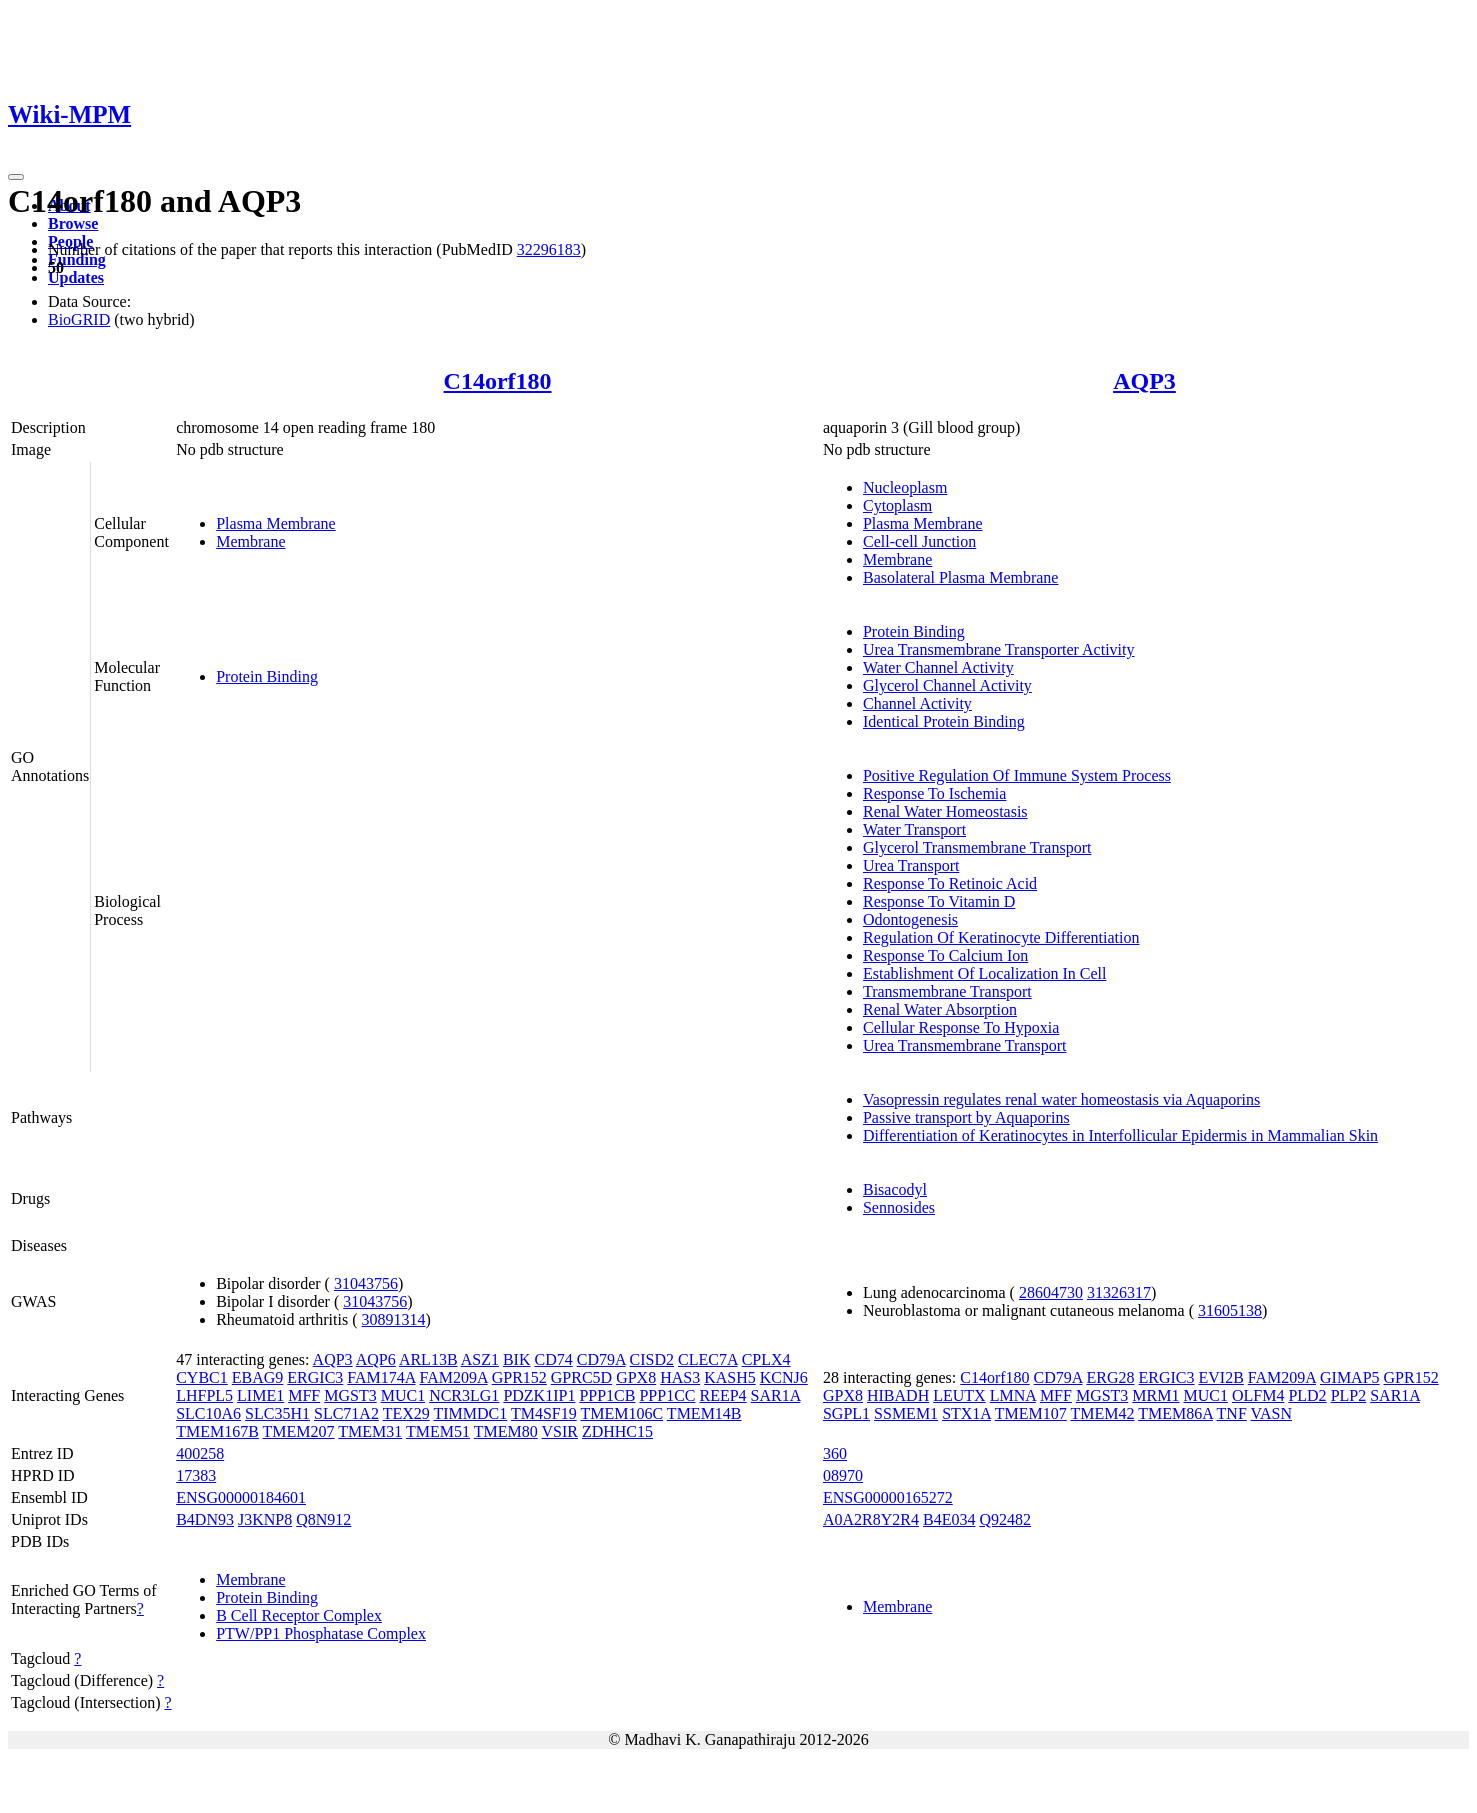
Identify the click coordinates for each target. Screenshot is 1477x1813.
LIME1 (260, 1395)
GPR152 (519, 1377)
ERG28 (1111, 1377)
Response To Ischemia (934, 793)
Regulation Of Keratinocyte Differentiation (1001, 937)
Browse (73, 223)
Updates (76, 277)
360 (835, 1453)
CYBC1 (202, 1377)
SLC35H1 (277, 1413)
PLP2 (1349, 1395)
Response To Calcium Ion (945, 955)
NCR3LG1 (464, 1395)
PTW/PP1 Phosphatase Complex (321, 1633)
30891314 (394, 1319)
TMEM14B (704, 1413)
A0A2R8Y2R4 (871, 1519)
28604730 (1051, 1292)
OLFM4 (1258, 1395)
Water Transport (914, 829)
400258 (200, 1453)
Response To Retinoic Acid (950, 883)
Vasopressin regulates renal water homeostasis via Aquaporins (1061, 1099)
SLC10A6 (208, 1413)
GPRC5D (581, 1377)
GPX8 (636, 1377)
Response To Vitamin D (939, 901)
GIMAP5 (1350, 1377)
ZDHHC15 (617, 1431)
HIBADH (898, 1395)
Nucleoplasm (905, 487)
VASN (1272, 1413)
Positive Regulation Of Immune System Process (1017, 775)
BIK (517, 1359)
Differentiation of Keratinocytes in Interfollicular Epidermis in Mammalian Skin (1120, 1135)
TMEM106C (621, 1413)
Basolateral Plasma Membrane (961, 577)
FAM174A (381, 1377)
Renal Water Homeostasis (945, 811)
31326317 (1119, 1292)
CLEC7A (708, 1359)
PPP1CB (607, 1395)
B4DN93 (205, 1519)
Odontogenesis (910, 919)
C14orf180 (498, 381)
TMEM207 (299, 1431)
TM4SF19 (544, 1413)
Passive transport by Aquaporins (966, 1117)
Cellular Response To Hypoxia (961, 1027)
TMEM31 (370, 1431)
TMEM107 (1031, 1413)
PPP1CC (667, 1395)
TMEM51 (438, 1431)
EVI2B (1221, 1377)
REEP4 (722, 1395)
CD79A (601, 1359)
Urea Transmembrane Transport (965, 1045)
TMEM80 (506, 1431)
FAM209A (454, 1377)
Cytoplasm (897, 505)
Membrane (250, 541)
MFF (304, 1395)
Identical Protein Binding (944, 721)
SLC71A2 (346, 1413)
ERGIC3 (315, 1377)
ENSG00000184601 (241, 1497)
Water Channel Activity (938, 667)
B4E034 (949, 1519)
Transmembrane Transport (947, 991)
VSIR (559, 1431)
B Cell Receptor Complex (299, 1615)
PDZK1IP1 (539, 1395)
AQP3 (1144, 381)
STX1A (966, 1413)
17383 (196, 1475)
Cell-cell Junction (919, 541)
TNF (1232, 1413)
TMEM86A (1175, 1413)
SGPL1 (846, 1413)
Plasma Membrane (276, 523)
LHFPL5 (204, 1395)
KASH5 (730, 1377)
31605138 (1230, 1310)
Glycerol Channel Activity (947, 685)
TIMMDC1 (470, 1413)
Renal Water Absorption (940, 1009)
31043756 (366, 1283)
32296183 (549, 249)
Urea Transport (911, 865)
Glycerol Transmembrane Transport (977, 847)
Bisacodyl (895, 1189)
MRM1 (1155, 1395)
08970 (843, 1475)
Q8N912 (323, 1519)
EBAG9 (258, 1377)
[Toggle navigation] (16, 177)
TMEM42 (1102, 1413)
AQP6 (376, 1359)
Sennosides (899, 1207)
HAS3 (680, 1377)
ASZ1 (480, 1359)
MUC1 (403, 1395)
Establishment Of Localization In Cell (985, 973)
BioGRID (79, 319)
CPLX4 (766, 1359)
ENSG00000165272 (888, 1497)
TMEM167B (217, 1431)
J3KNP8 (265, 1519)
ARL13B (428, 1359)
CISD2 (652, 1359)
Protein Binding (267, 676)
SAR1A (776, 1395)
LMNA (1013, 1395)
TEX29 (406, 1413)
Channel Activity (917, 703)
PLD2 (1307, 1395)
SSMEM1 (906, 1413)
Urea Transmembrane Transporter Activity (999, 649)
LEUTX (959, 1395)
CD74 (553, 1359)
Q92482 (1005, 1519)
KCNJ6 (784, 1377)
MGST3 (350, 1395)
